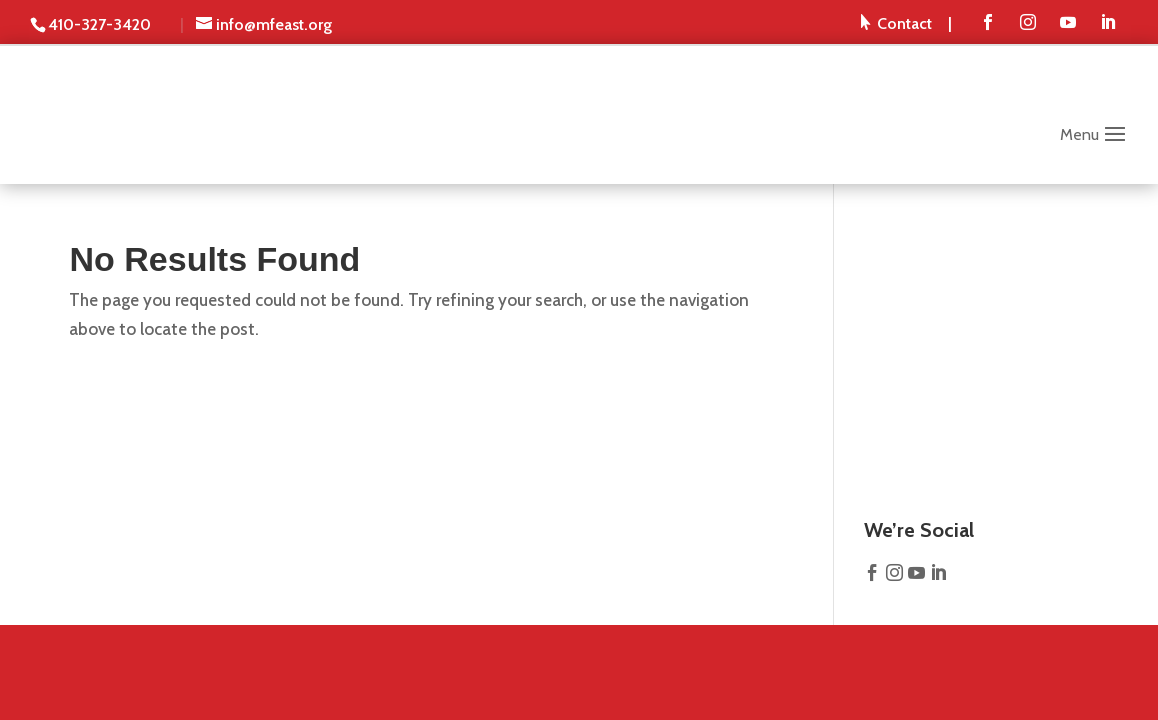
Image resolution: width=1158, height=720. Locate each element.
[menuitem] (906, 23)
